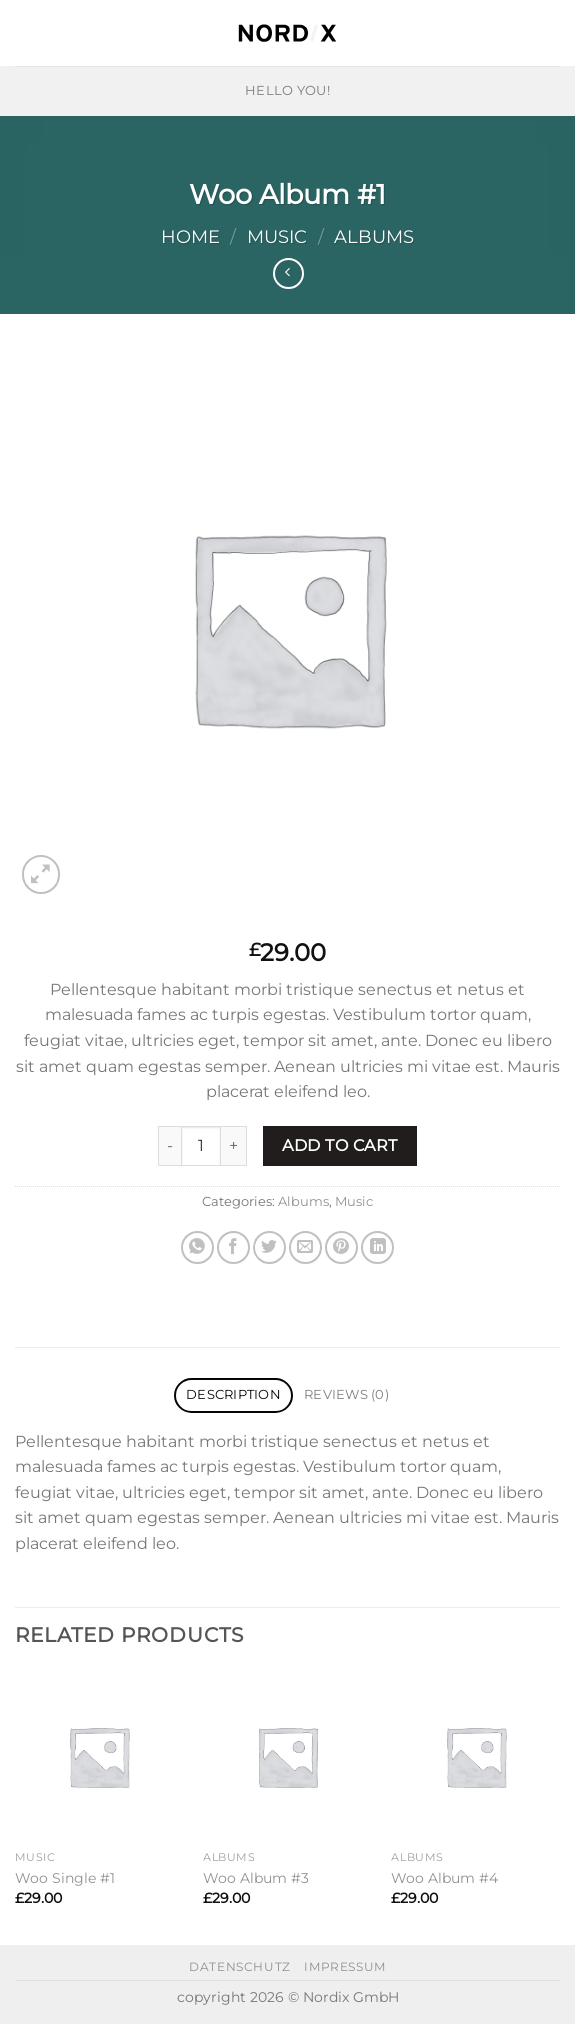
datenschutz (240, 1966)
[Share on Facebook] (233, 1247)
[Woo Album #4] (475, 1756)
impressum (345, 1966)
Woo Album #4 (444, 1878)
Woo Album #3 (256, 1878)
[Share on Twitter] (269, 1247)
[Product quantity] (201, 1146)
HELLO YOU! (287, 90)
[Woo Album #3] (287, 1756)
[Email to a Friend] (305, 1247)
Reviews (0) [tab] (346, 1394)
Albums (374, 236)
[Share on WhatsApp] (197, 1247)
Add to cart (339, 1145)
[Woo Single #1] (99, 1756)
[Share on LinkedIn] (377, 1247)
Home (190, 236)
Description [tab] (233, 1394)
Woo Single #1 (65, 1878)
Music (277, 236)
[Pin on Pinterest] (341, 1247)
